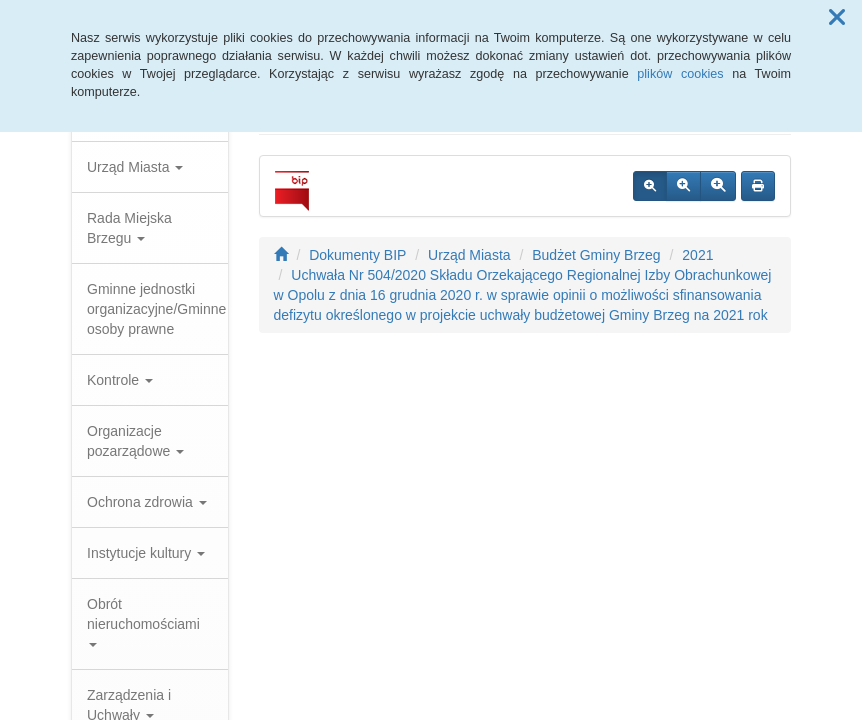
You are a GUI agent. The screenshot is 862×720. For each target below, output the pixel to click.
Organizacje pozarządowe (135, 441)
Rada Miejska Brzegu (129, 228)
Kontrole (120, 380)
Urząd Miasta (135, 167)
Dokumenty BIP (357, 255)
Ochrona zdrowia (147, 502)
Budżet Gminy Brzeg (596, 255)
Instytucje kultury (146, 553)
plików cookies (680, 74)
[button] (837, 18)
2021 (697, 255)
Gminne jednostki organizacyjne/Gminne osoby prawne (156, 309)
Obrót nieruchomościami (143, 621)
